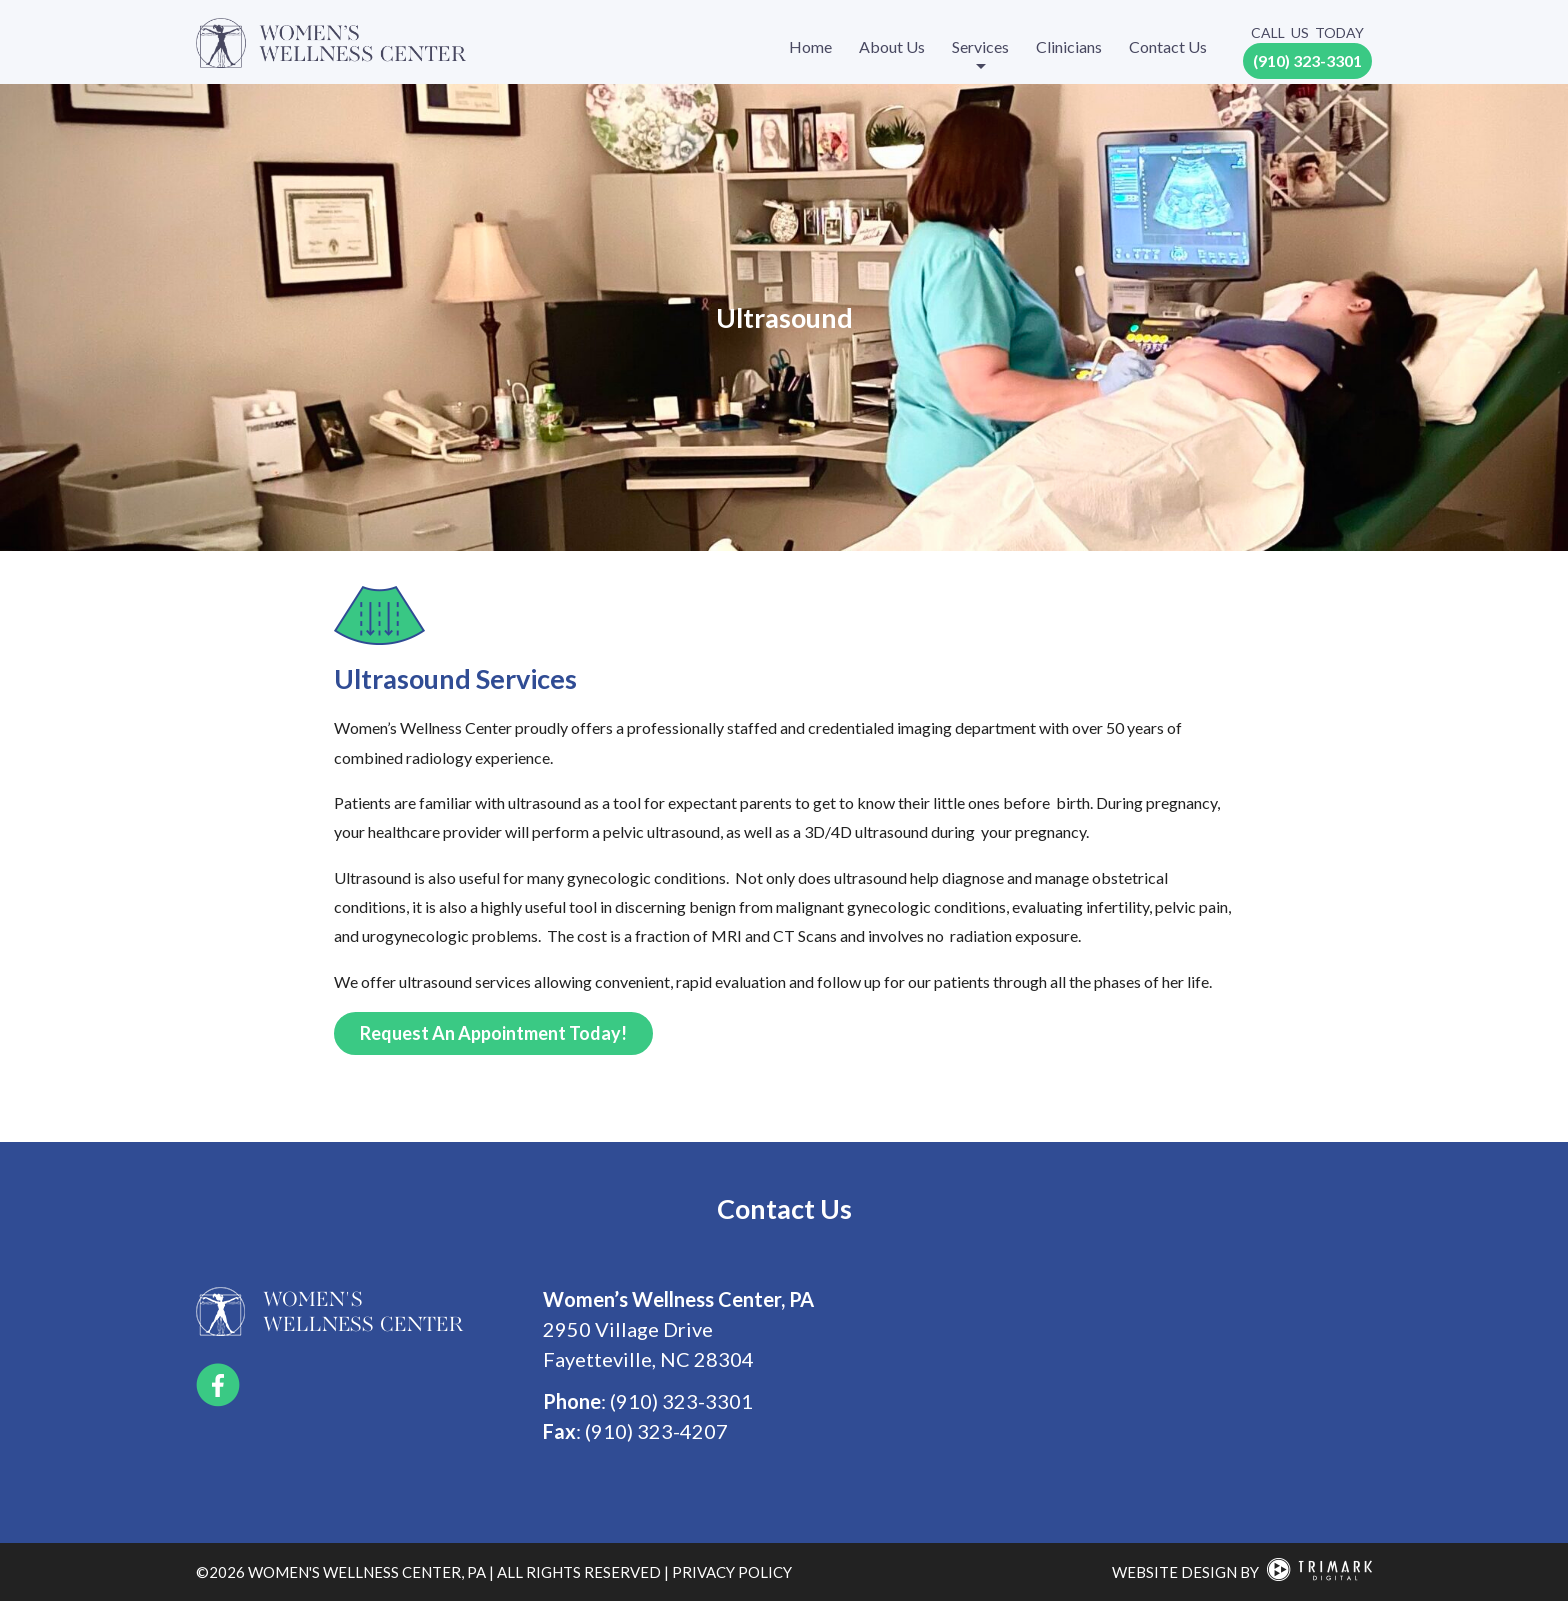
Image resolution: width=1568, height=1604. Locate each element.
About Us (892, 47)
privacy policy (732, 1574)
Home (810, 47)
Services (980, 47)
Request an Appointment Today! (493, 1035)
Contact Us (1168, 47)
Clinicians (1069, 47)
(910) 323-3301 (1307, 61)
